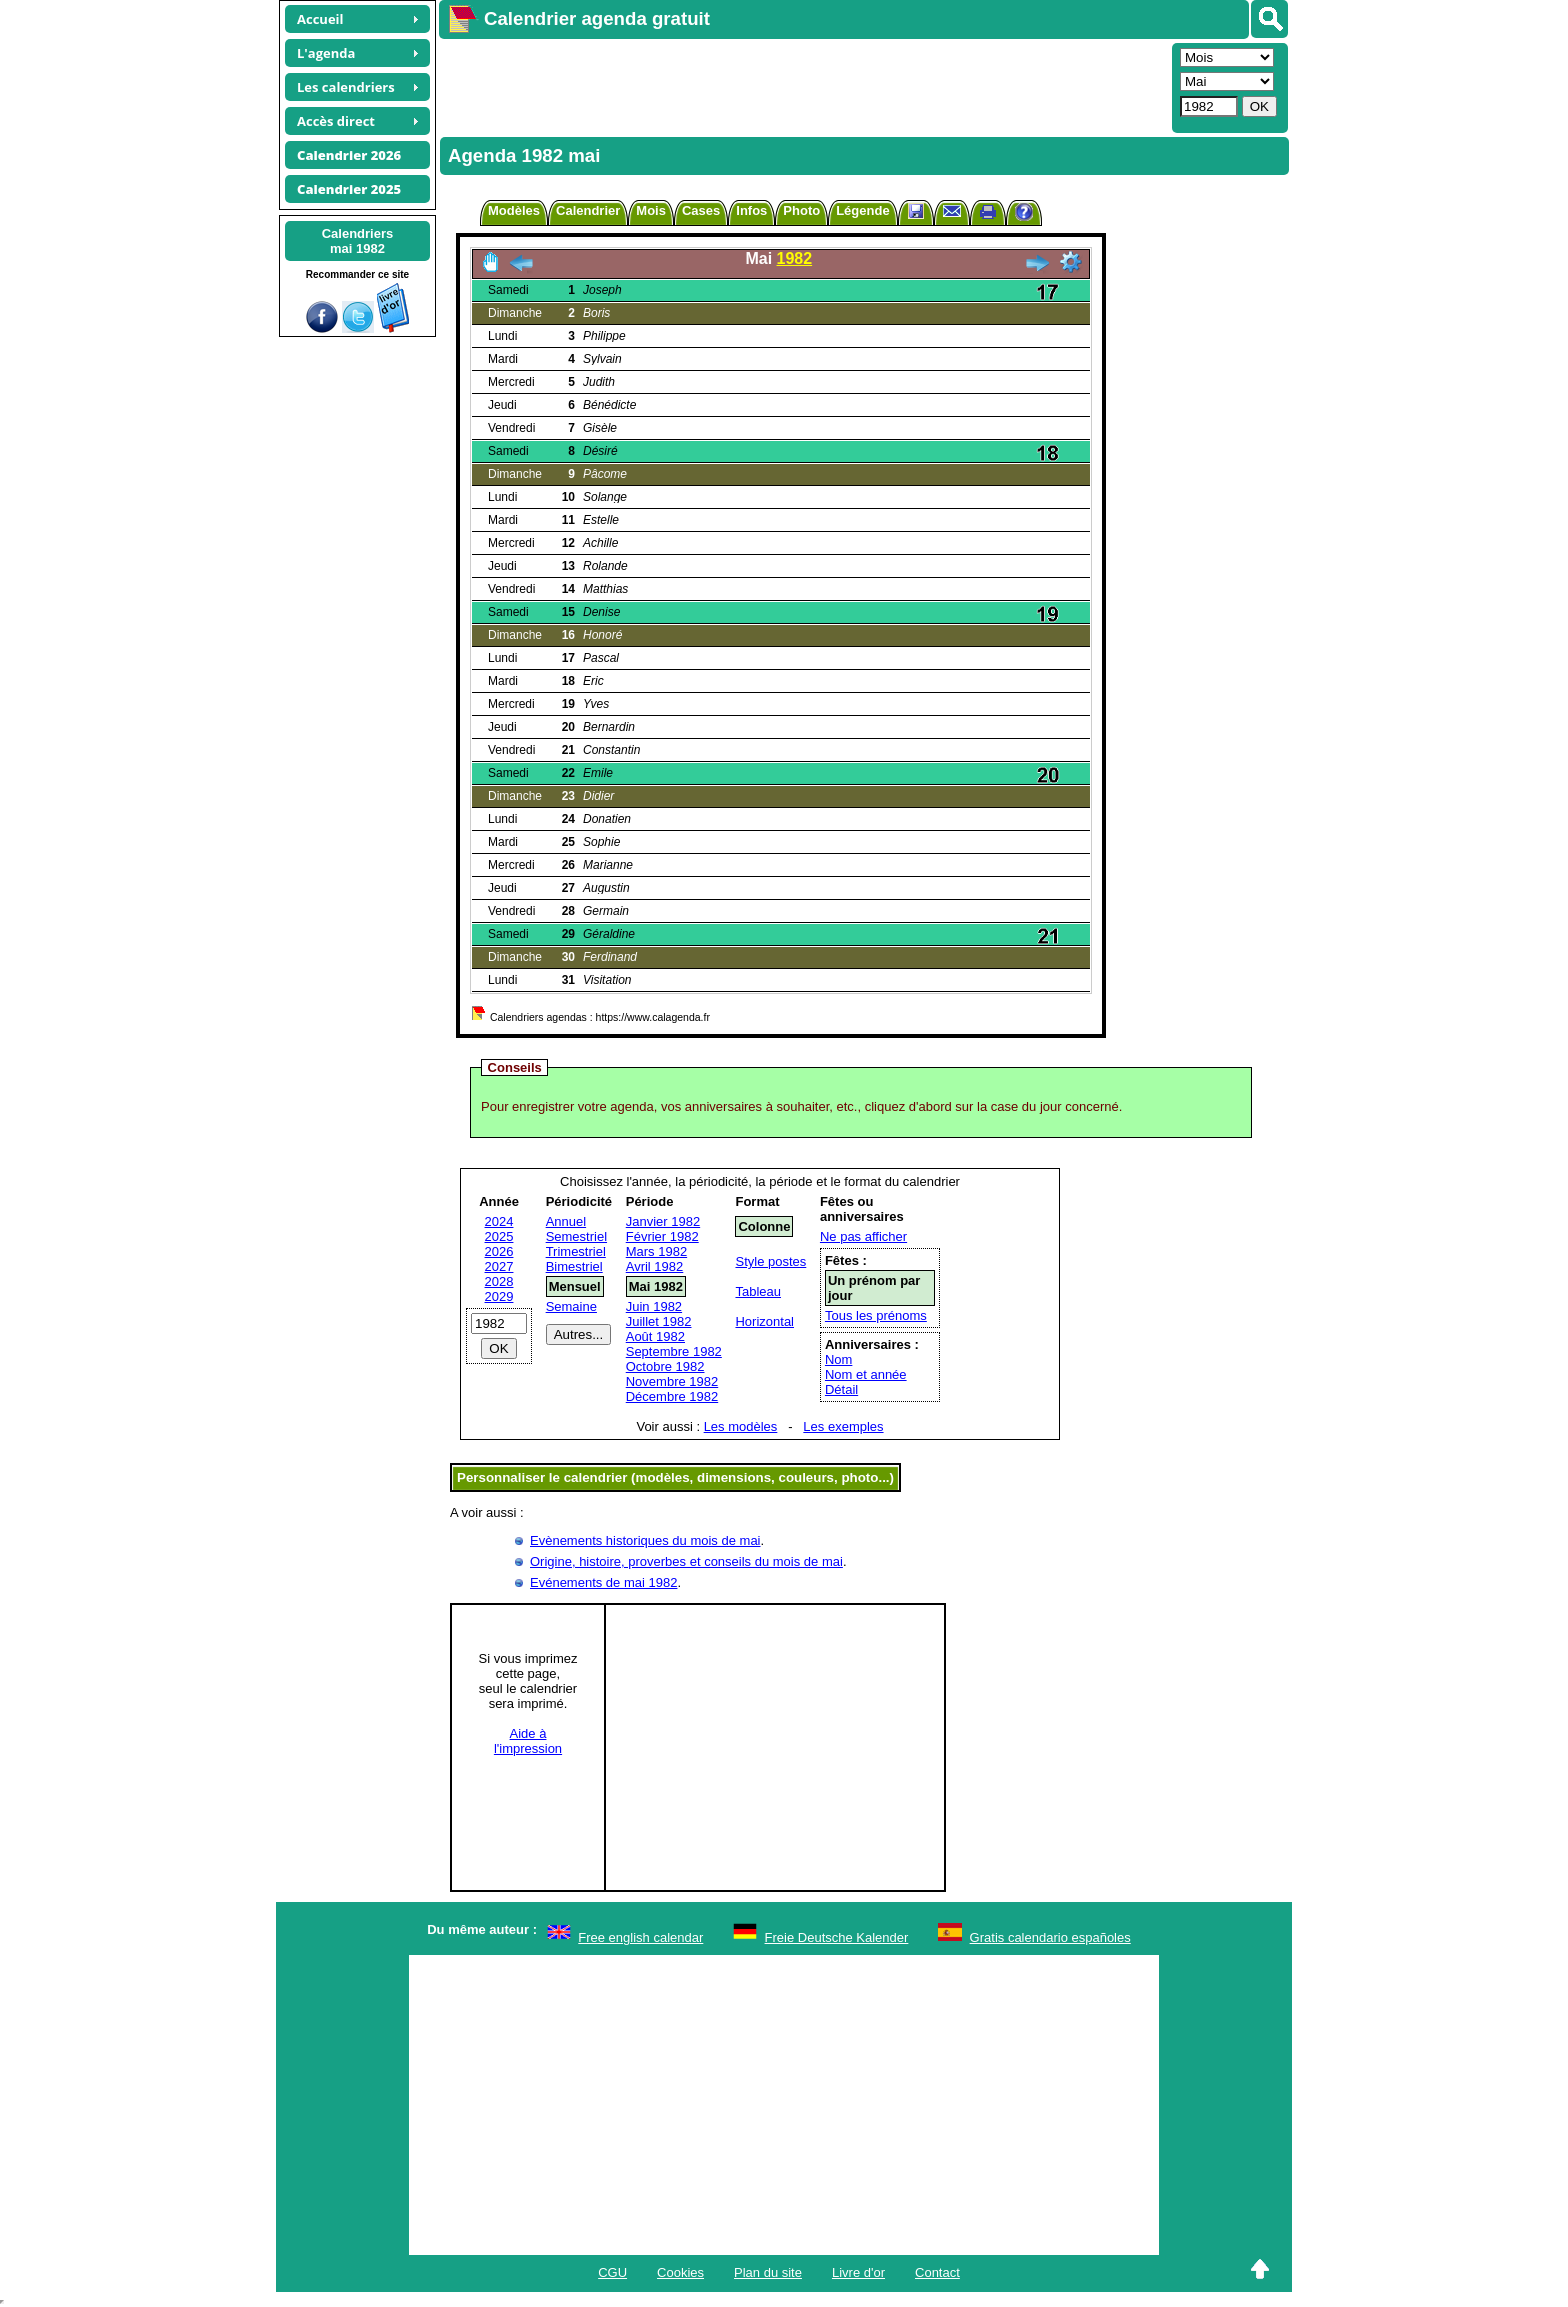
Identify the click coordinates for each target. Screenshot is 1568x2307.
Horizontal (764, 1321)
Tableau (758, 1291)
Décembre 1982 (672, 1396)
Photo (801, 210)
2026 (499, 1251)
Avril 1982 (655, 1266)
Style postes (770, 1261)
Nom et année (866, 1374)
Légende (862, 210)
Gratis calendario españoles (1050, 1937)
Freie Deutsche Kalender (837, 1937)
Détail (841, 1389)
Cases (701, 210)
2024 (499, 1221)
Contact (937, 2272)
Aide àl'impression (528, 1741)
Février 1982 (662, 1236)
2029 (499, 1296)
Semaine (571, 1306)
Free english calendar (640, 1937)
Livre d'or (858, 2272)
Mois (651, 210)
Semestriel (576, 1236)
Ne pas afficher (863, 1236)
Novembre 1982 (672, 1381)
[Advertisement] (803, 86)
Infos (751, 210)
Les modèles (741, 1426)
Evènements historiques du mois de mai (645, 1540)
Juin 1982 (654, 1306)
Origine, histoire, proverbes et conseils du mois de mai (686, 1561)
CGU (612, 2272)
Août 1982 (655, 1336)
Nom (838, 1359)
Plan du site (768, 2272)
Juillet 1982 (659, 1321)
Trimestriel (576, 1251)
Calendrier (588, 210)
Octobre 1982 (665, 1366)
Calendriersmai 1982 (358, 241)
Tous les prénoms (876, 1315)
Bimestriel (574, 1266)
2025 (499, 1236)
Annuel (566, 1221)
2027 (499, 1266)
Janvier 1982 (663, 1221)
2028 (499, 1281)
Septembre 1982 (674, 1351)
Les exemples (843, 1426)
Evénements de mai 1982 (603, 1582)
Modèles (514, 210)
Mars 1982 (656, 1251)
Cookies (680, 2272)
